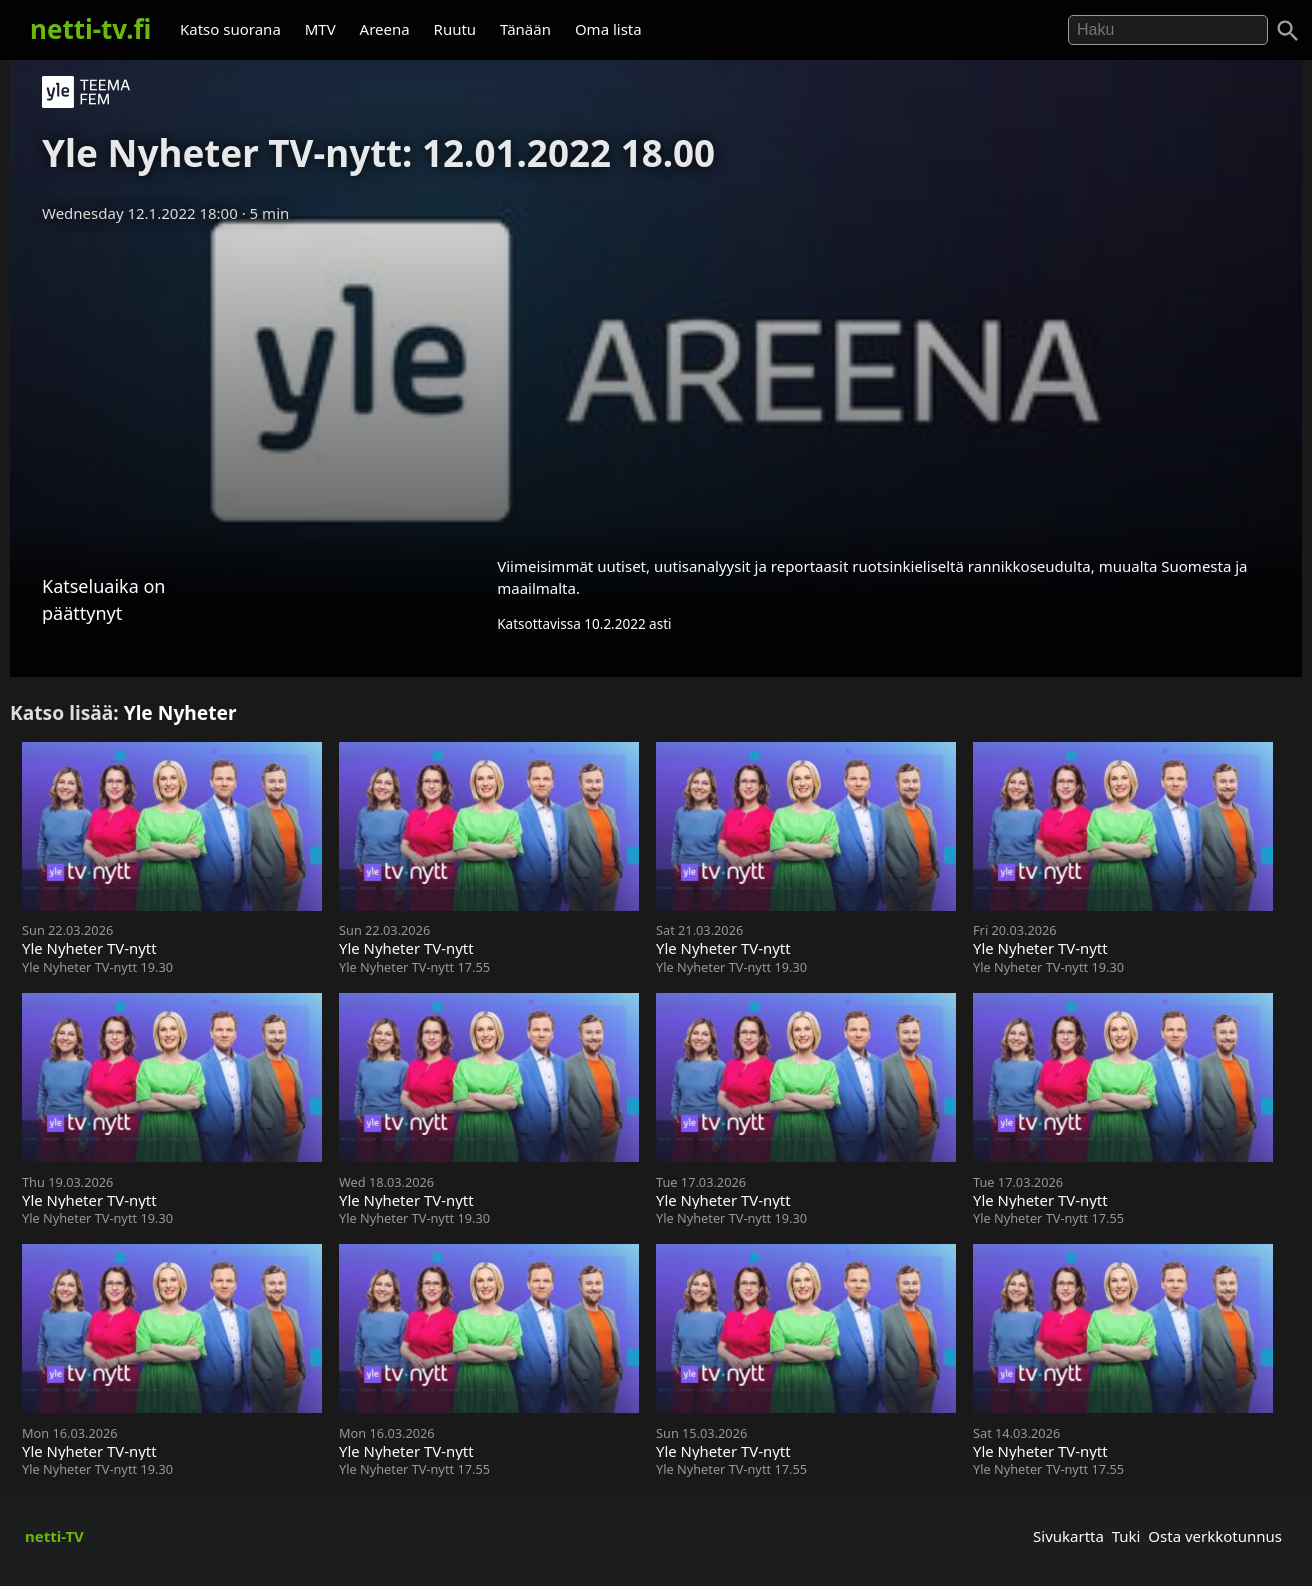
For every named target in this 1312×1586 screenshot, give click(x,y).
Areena (385, 29)
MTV (320, 29)
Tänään (525, 29)
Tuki (1126, 1536)
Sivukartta (1068, 1536)
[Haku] (1288, 31)
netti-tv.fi (90, 29)
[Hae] (1168, 30)
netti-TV (54, 1536)
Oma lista (608, 29)
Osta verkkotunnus (1215, 1536)
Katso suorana (230, 29)
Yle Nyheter (180, 712)
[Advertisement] (656, 383)
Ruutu (455, 29)
